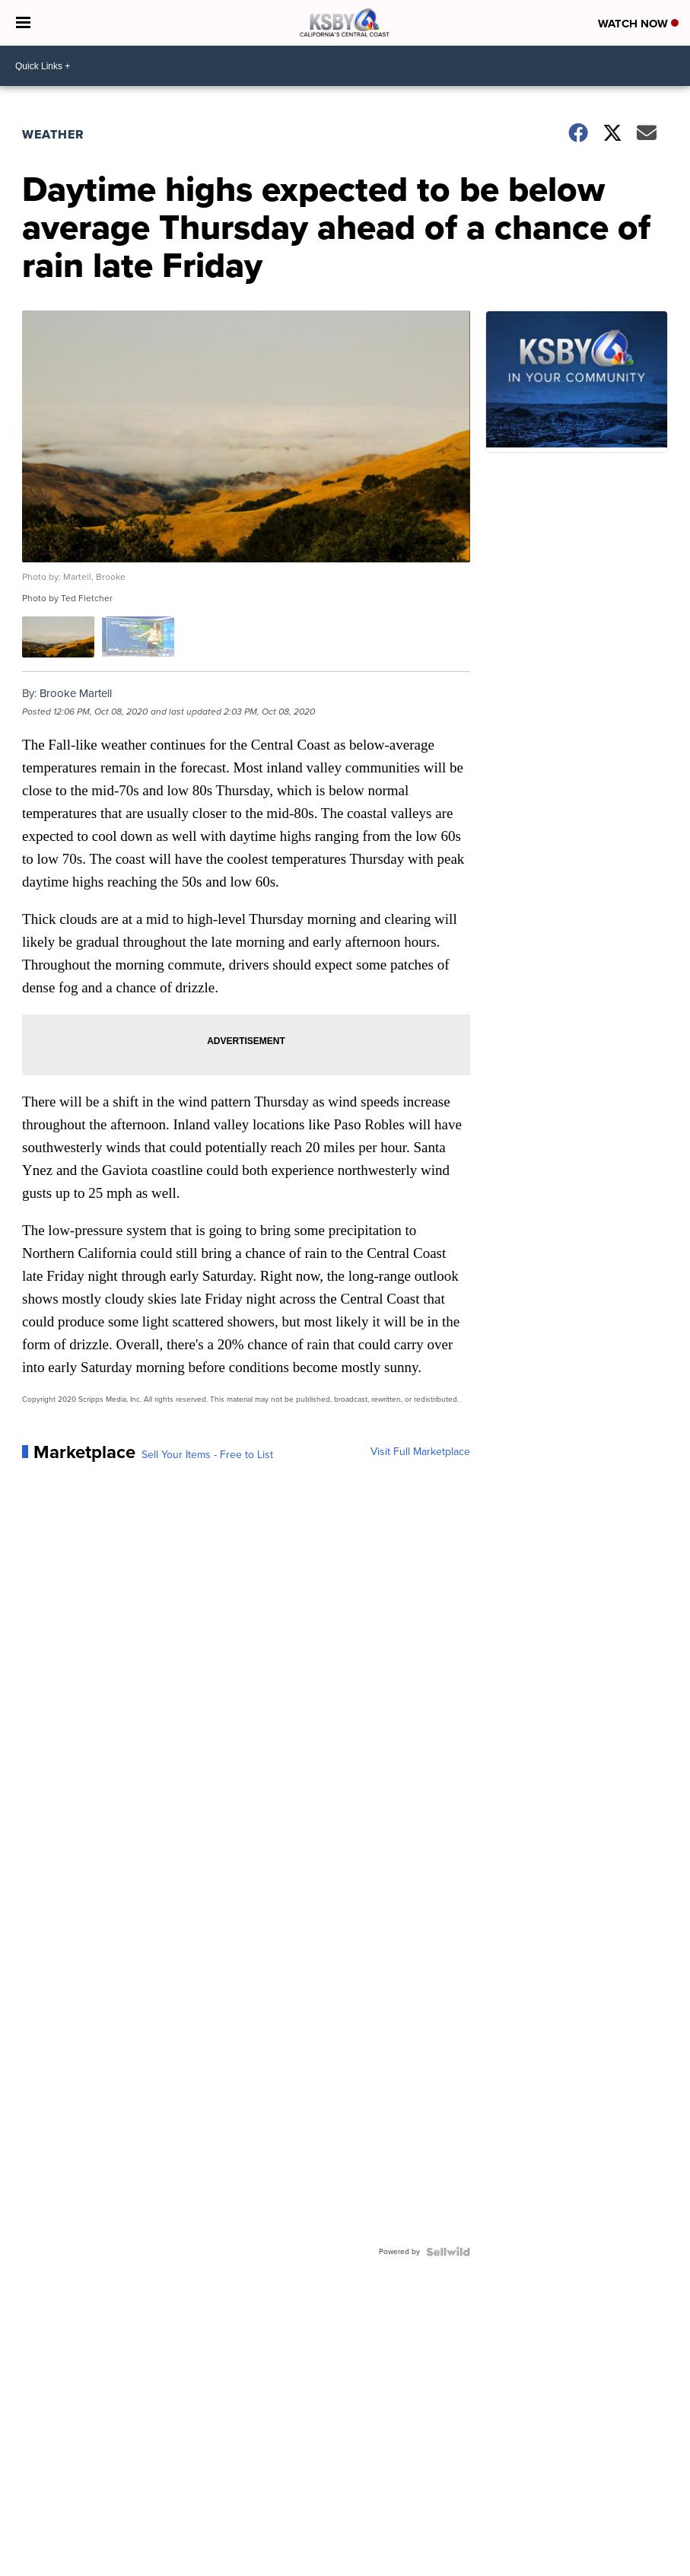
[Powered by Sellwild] (448, 2251)
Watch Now (638, 23)
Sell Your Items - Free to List (207, 1455)
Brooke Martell (76, 693)
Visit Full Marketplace (420, 1452)
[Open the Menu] (23, 23)
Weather (53, 134)
